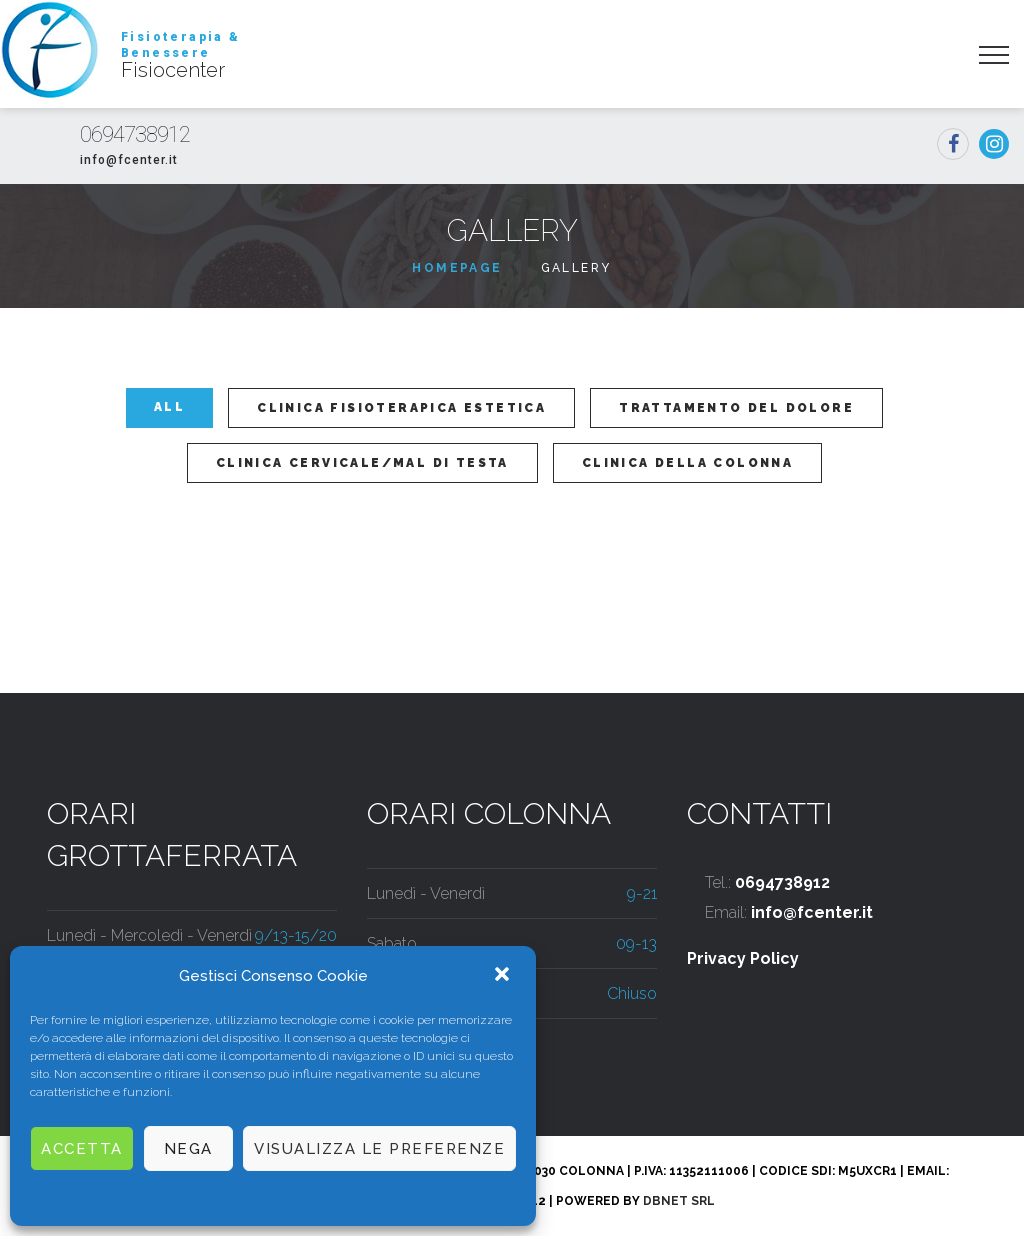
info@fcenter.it (129, 160)
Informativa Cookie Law (217, 1196)
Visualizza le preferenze (379, 1149)
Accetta (82, 1149)
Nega (188, 1149)
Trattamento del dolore (736, 408)
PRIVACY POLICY (353, 1196)
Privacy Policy (743, 958)
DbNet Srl (679, 1201)
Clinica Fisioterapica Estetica (401, 408)
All (169, 407)
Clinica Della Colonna (687, 463)
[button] (504, 976)
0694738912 (135, 135)
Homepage (457, 268)
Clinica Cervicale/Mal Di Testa (362, 463)
